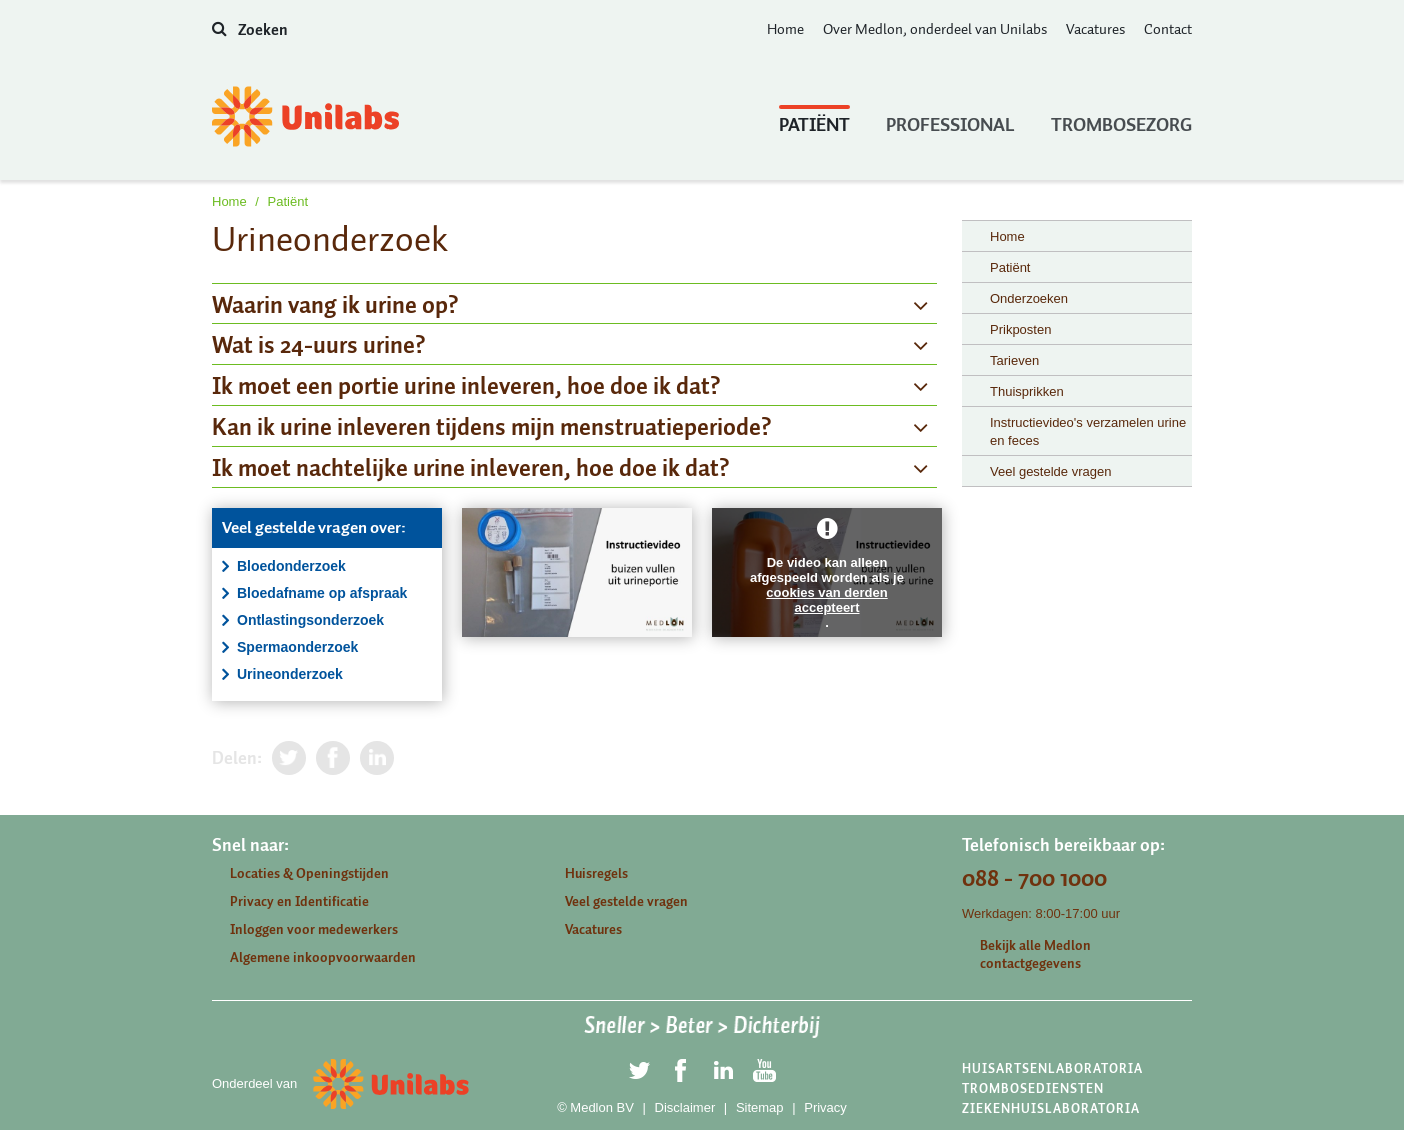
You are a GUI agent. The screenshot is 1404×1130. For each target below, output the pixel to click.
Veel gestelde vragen (1050, 471)
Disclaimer (685, 1107)
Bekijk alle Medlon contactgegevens (1035, 954)
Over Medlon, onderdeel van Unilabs (935, 29)
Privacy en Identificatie (299, 901)
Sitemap (760, 1107)
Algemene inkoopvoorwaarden (323, 957)
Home (785, 29)
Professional (950, 120)
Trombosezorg (1121, 120)
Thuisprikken (1027, 391)
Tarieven (1014, 360)
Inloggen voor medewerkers (314, 929)
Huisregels (596, 873)
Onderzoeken (1029, 298)
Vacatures (1095, 29)
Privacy (825, 1107)
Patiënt (814, 120)
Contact (1168, 29)
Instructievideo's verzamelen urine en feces (1088, 431)
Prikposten (1020, 329)
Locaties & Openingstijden (309, 873)
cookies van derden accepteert (826, 600)
